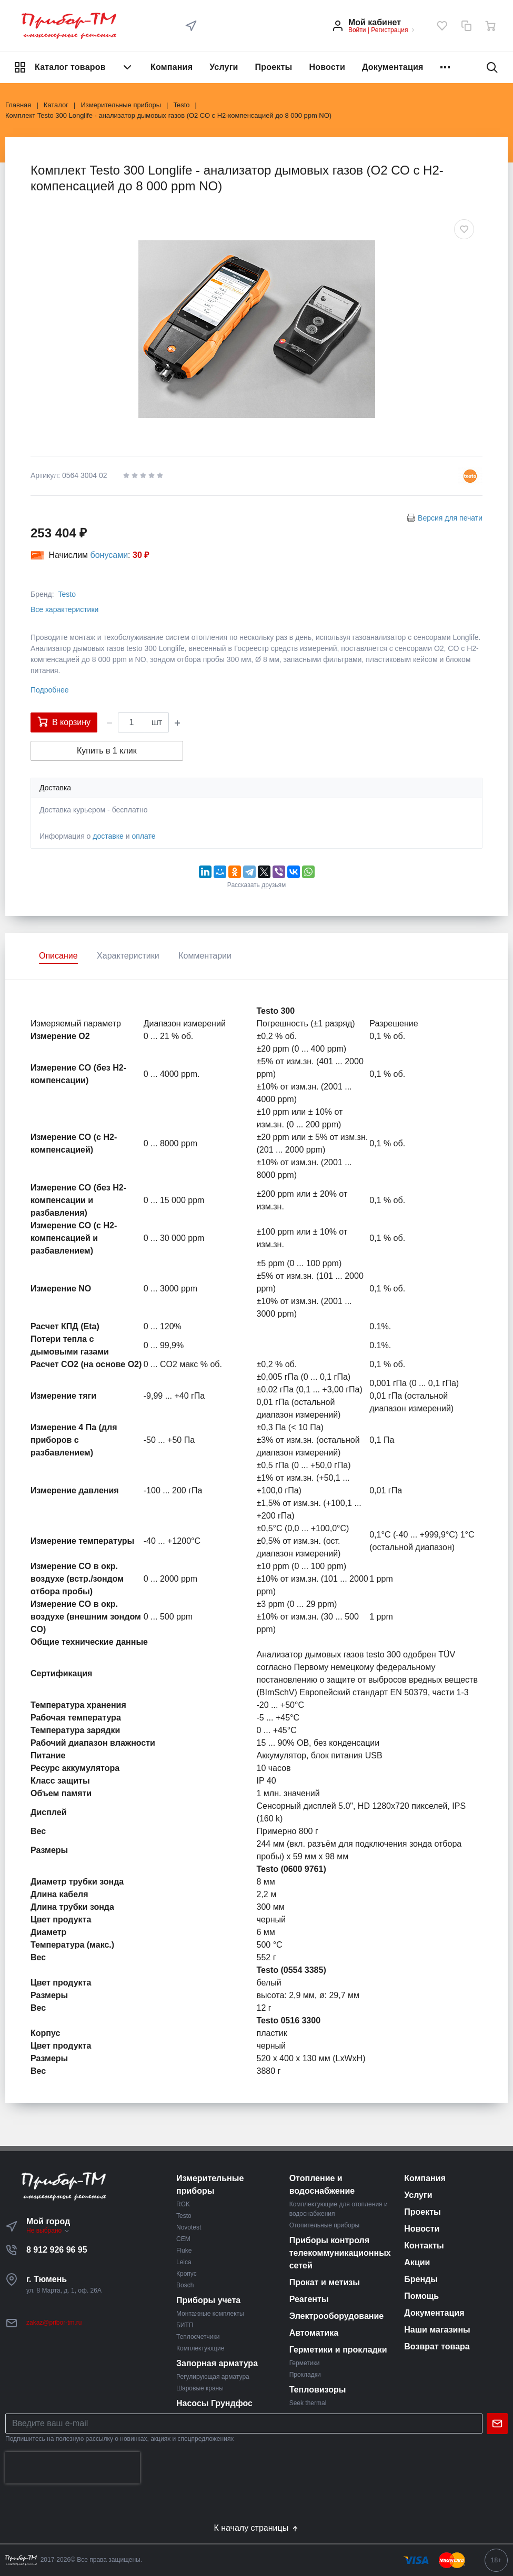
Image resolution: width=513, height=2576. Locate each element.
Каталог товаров (74, 67)
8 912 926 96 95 (56, 2249)
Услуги (223, 67)
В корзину (63, 721)
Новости (327, 67)
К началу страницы (256, 2528)
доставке (108, 836)
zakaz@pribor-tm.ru (54, 2322)
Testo (66, 594)
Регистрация (389, 30)
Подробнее (50, 690)
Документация (393, 67)
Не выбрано (48, 2230)
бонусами (109, 555)
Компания (171, 67)
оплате (143, 836)
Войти (357, 30)
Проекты (274, 67)
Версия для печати (450, 518)
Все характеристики (64, 609)
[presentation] (72, 2467)
